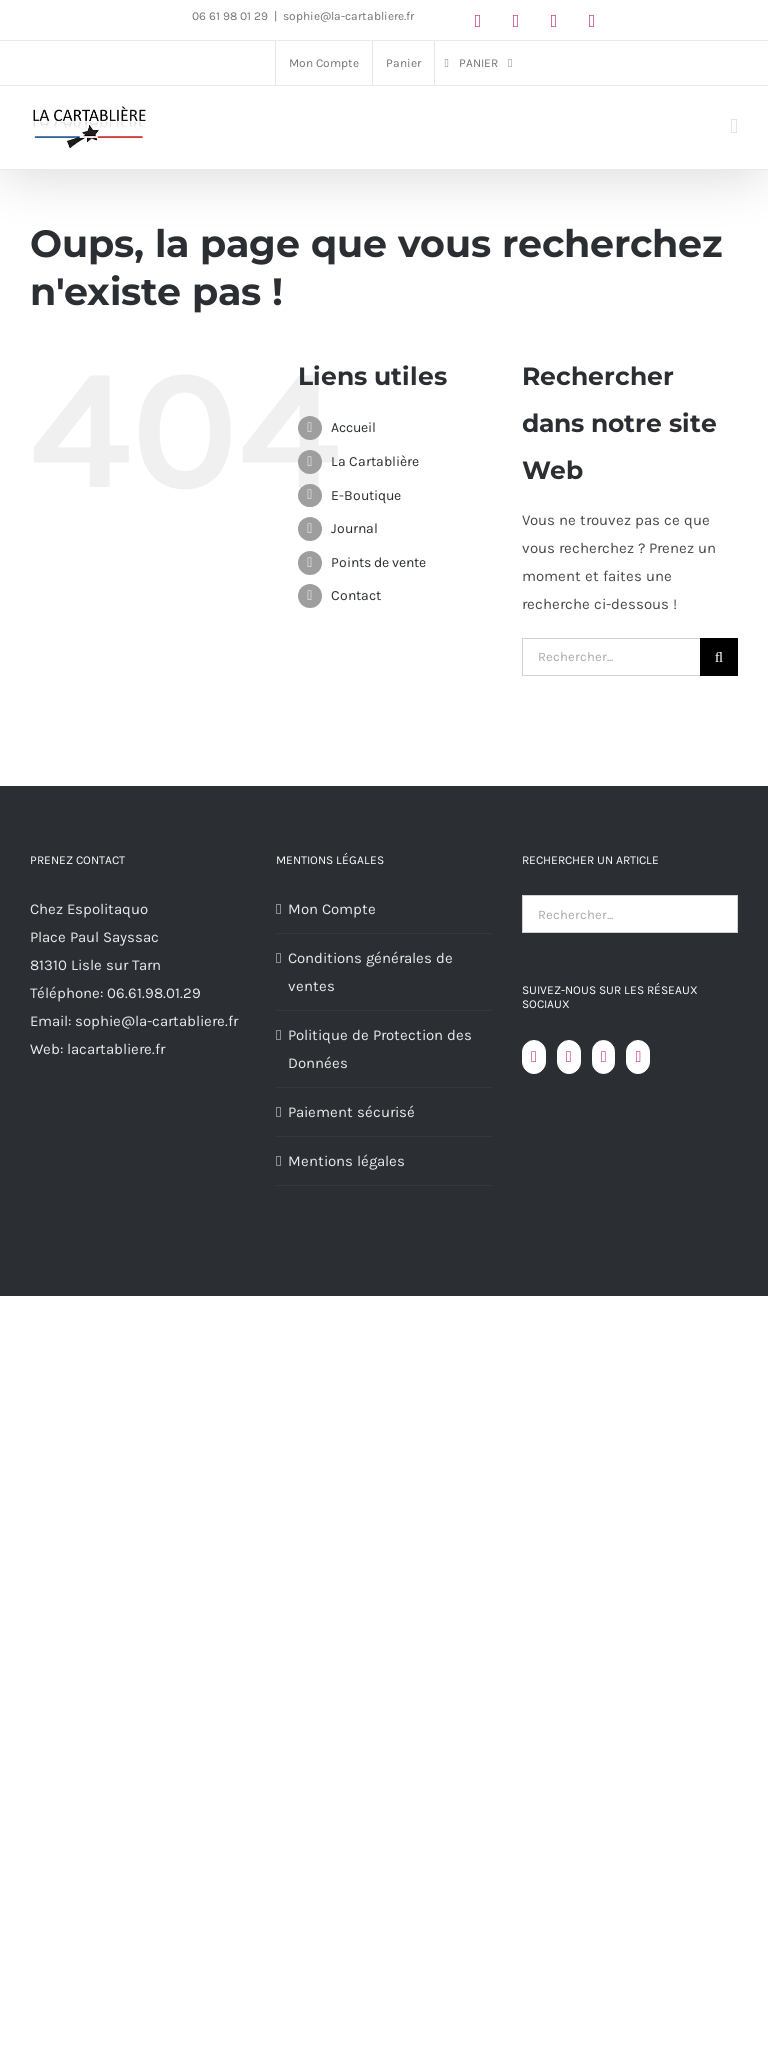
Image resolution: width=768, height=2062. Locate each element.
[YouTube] (569, 1057)
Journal (354, 528)
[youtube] (554, 21)
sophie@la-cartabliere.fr (348, 16)
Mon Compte (332, 909)
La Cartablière (375, 461)
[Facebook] (534, 1057)
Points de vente (378, 562)
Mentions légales (346, 1161)
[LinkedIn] (638, 1057)
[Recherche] (719, 657)
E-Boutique (366, 495)
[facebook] (478, 21)
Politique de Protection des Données (380, 1049)
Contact (356, 595)
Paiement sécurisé (351, 1112)
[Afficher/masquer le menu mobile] (734, 126)
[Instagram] (604, 1057)
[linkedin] (592, 21)
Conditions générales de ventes (370, 972)
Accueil (353, 427)
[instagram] (516, 21)
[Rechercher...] (611, 657)
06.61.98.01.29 (154, 993)
